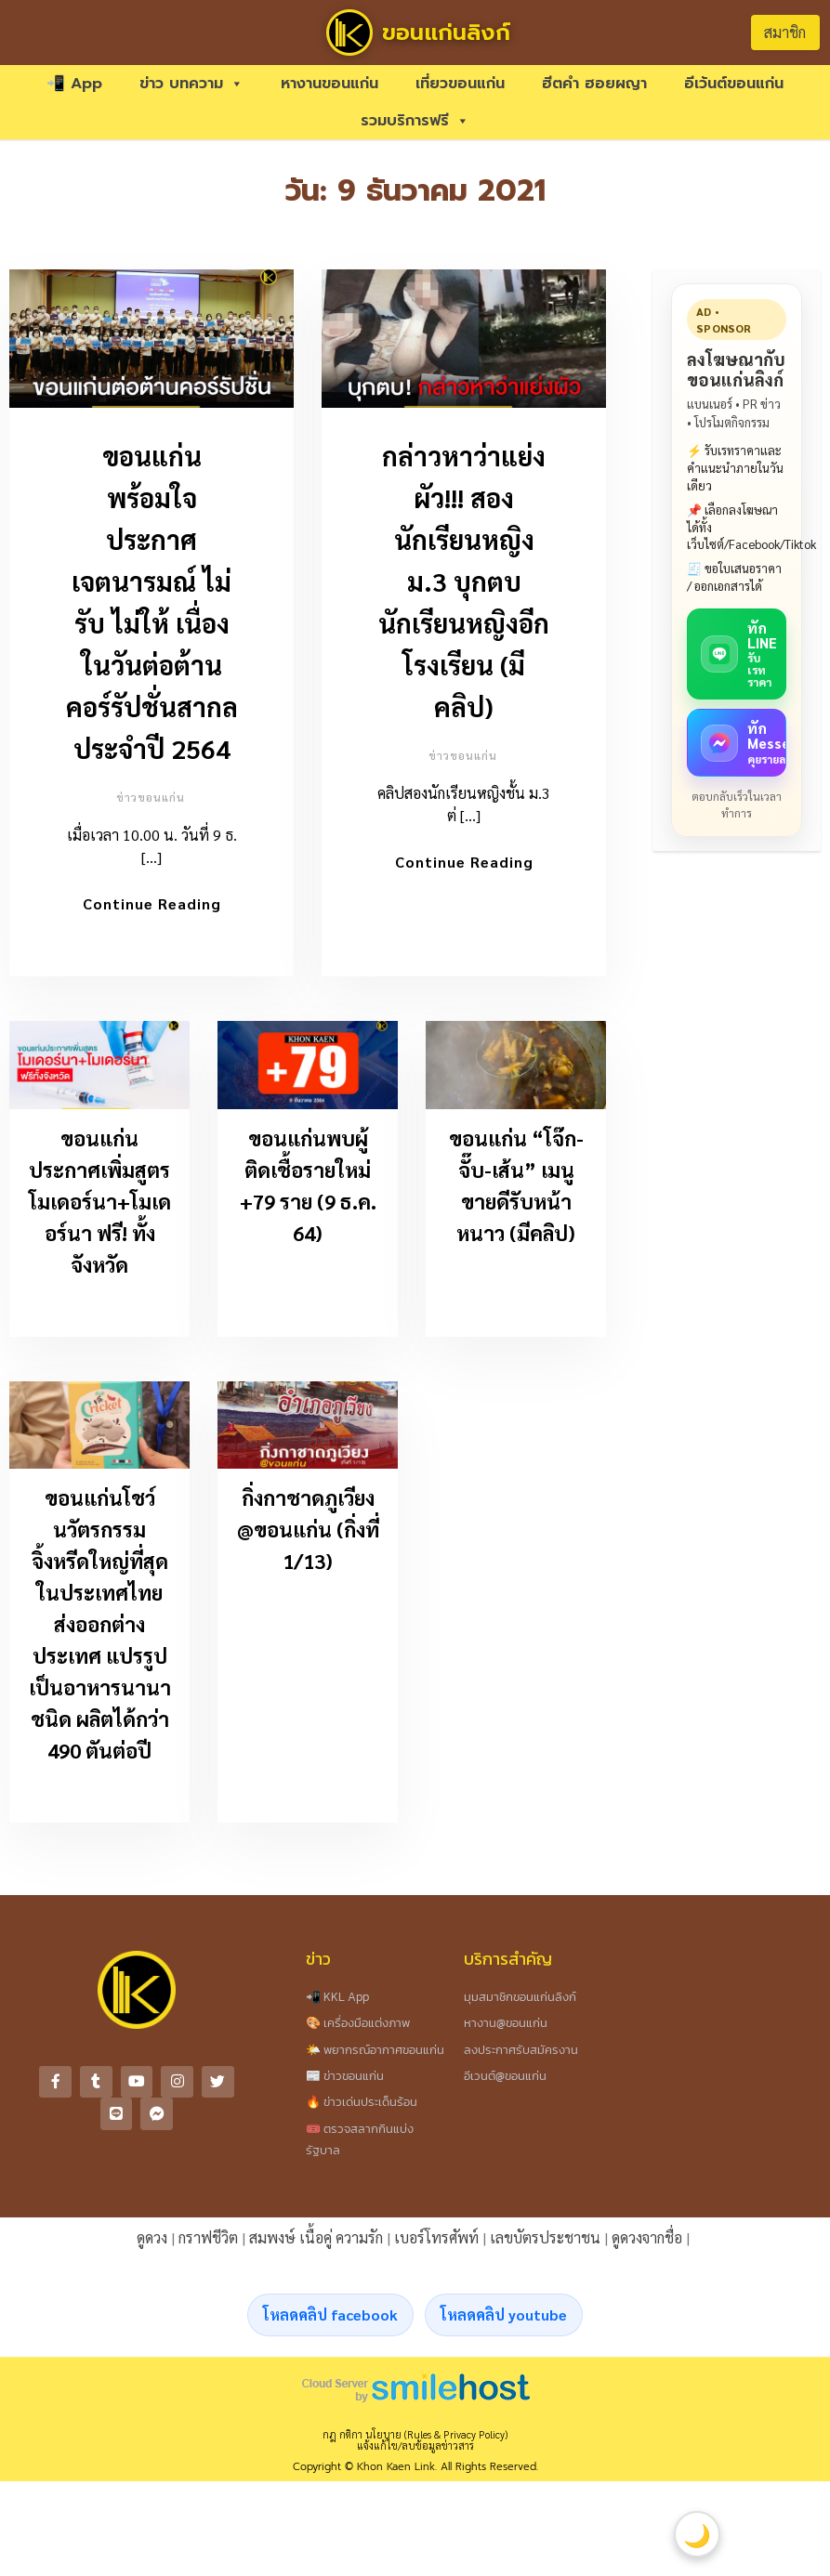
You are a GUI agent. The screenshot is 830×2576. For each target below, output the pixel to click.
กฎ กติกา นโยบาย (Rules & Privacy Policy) (415, 2440)
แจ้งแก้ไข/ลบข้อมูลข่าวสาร (415, 2451)
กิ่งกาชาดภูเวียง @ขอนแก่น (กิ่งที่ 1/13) (308, 1534)
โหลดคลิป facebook (330, 2320)
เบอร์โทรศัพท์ (436, 2243)
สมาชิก (785, 32)
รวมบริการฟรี (415, 120)
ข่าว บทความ (191, 83)
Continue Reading (152, 903)
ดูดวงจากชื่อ (647, 2243)
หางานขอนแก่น (329, 83)
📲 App (74, 83)
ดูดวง (152, 2243)
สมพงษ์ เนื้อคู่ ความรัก (316, 2243)
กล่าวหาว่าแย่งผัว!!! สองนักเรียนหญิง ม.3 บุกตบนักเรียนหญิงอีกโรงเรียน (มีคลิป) (463, 580)
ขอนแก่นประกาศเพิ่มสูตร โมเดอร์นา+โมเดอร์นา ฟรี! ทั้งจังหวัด (100, 1207)
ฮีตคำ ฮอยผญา (594, 83)
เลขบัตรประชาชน (545, 2243)
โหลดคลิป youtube (504, 2320)
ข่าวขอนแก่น (150, 797)
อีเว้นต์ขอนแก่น (734, 83)
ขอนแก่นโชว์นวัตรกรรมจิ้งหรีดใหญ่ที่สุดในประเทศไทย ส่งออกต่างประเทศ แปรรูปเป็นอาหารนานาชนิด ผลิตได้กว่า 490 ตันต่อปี (100, 1629)
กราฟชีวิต (208, 2243)
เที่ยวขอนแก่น (460, 83)
